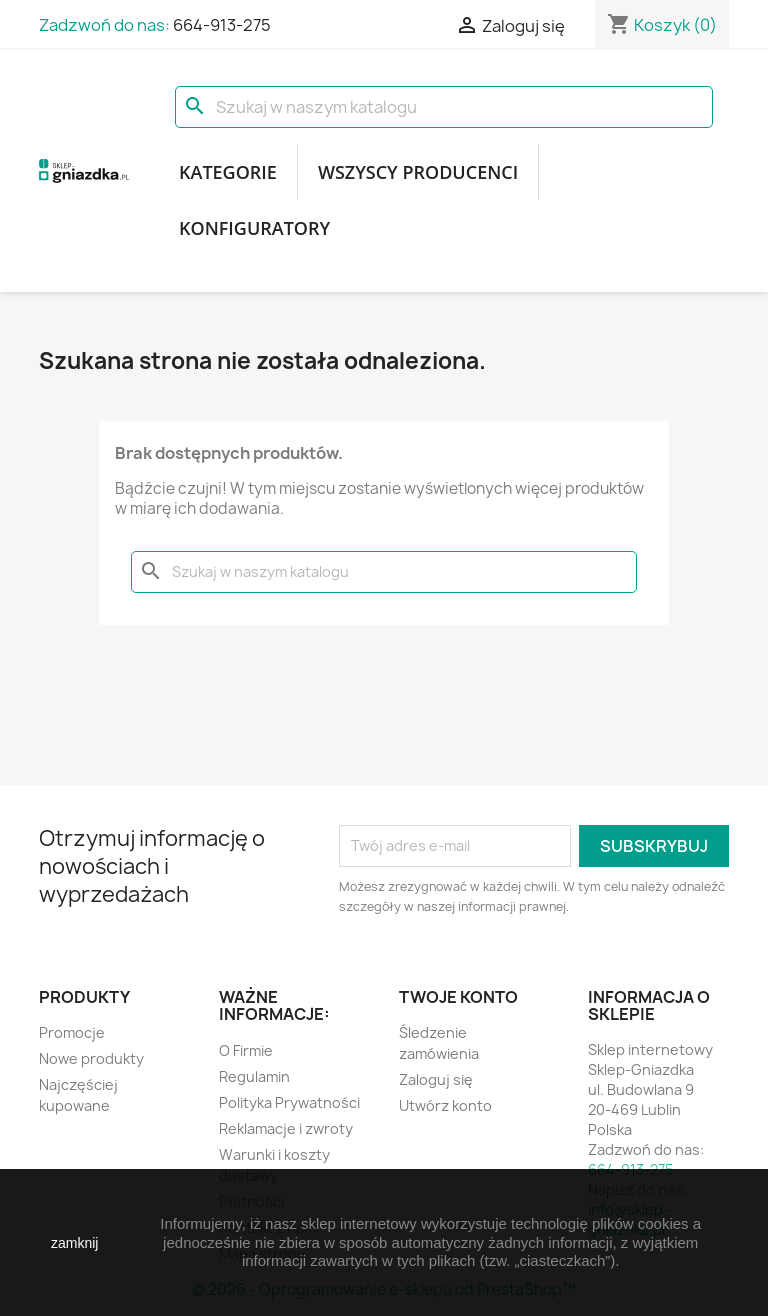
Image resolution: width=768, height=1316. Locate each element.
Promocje (72, 1032)
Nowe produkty (91, 1058)
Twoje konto (458, 997)
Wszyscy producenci (418, 172)
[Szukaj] (444, 107)
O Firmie (246, 1050)
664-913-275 (222, 25)
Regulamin (254, 1076)
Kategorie (228, 172)
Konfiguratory (254, 228)
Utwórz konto (445, 1105)
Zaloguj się (436, 1079)
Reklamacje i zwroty (286, 1128)
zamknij (74, 1243)
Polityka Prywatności (289, 1102)
